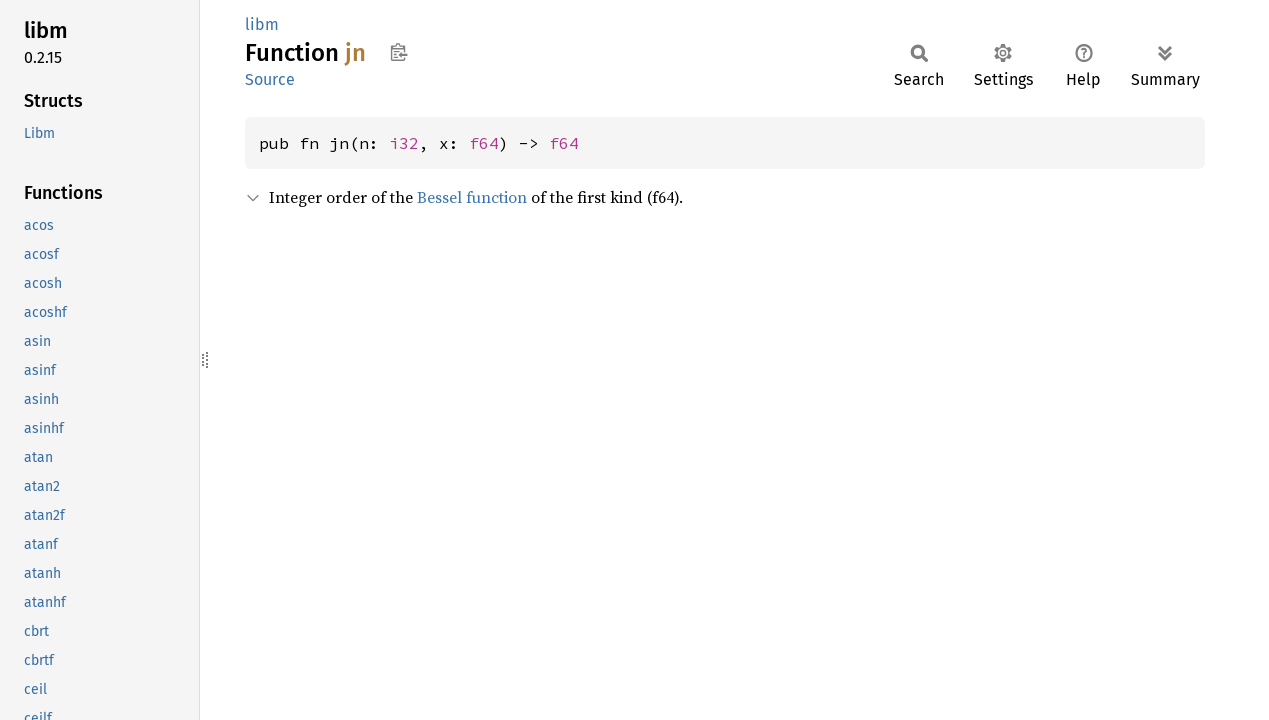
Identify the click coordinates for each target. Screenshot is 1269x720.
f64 (484, 143)
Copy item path (398, 52)
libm (262, 24)
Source (270, 79)
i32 (404, 143)
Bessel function (472, 197)
